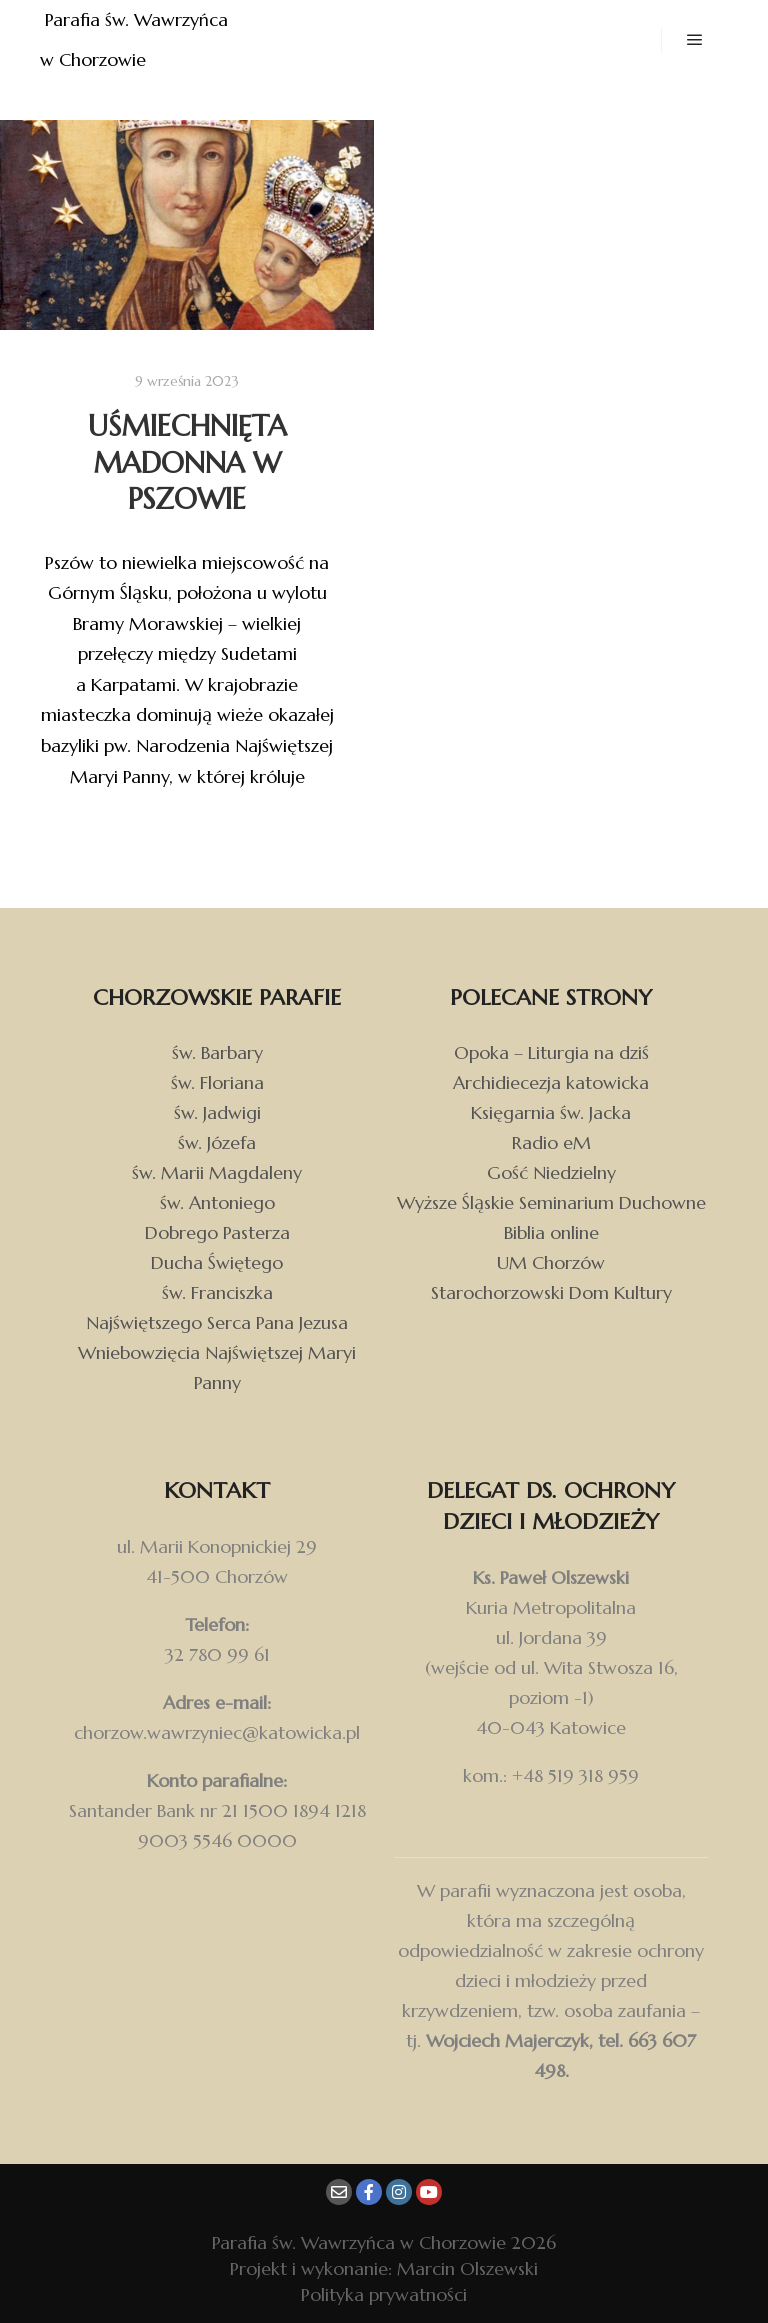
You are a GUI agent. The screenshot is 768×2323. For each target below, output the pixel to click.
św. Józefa (217, 1142)
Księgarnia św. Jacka (551, 1112)
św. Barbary (217, 1052)
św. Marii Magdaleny (217, 1172)
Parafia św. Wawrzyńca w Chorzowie (136, 39)
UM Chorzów (551, 1262)
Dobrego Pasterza (217, 1232)
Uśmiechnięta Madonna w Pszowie (187, 462)
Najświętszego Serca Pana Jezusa (217, 1322)
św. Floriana (217, 1082)
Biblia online (551, 1232)
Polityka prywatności (384, 2294)
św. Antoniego (217, 1202)
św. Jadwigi (217, 1112)
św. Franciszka (217, 1292)
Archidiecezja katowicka (551, 1082)
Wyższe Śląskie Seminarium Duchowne (551, 1202)
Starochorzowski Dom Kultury (551, 1292)
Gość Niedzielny (551, 1172)
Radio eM (551, 1142)
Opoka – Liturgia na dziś (551, 1052)
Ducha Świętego (217, 1262)
